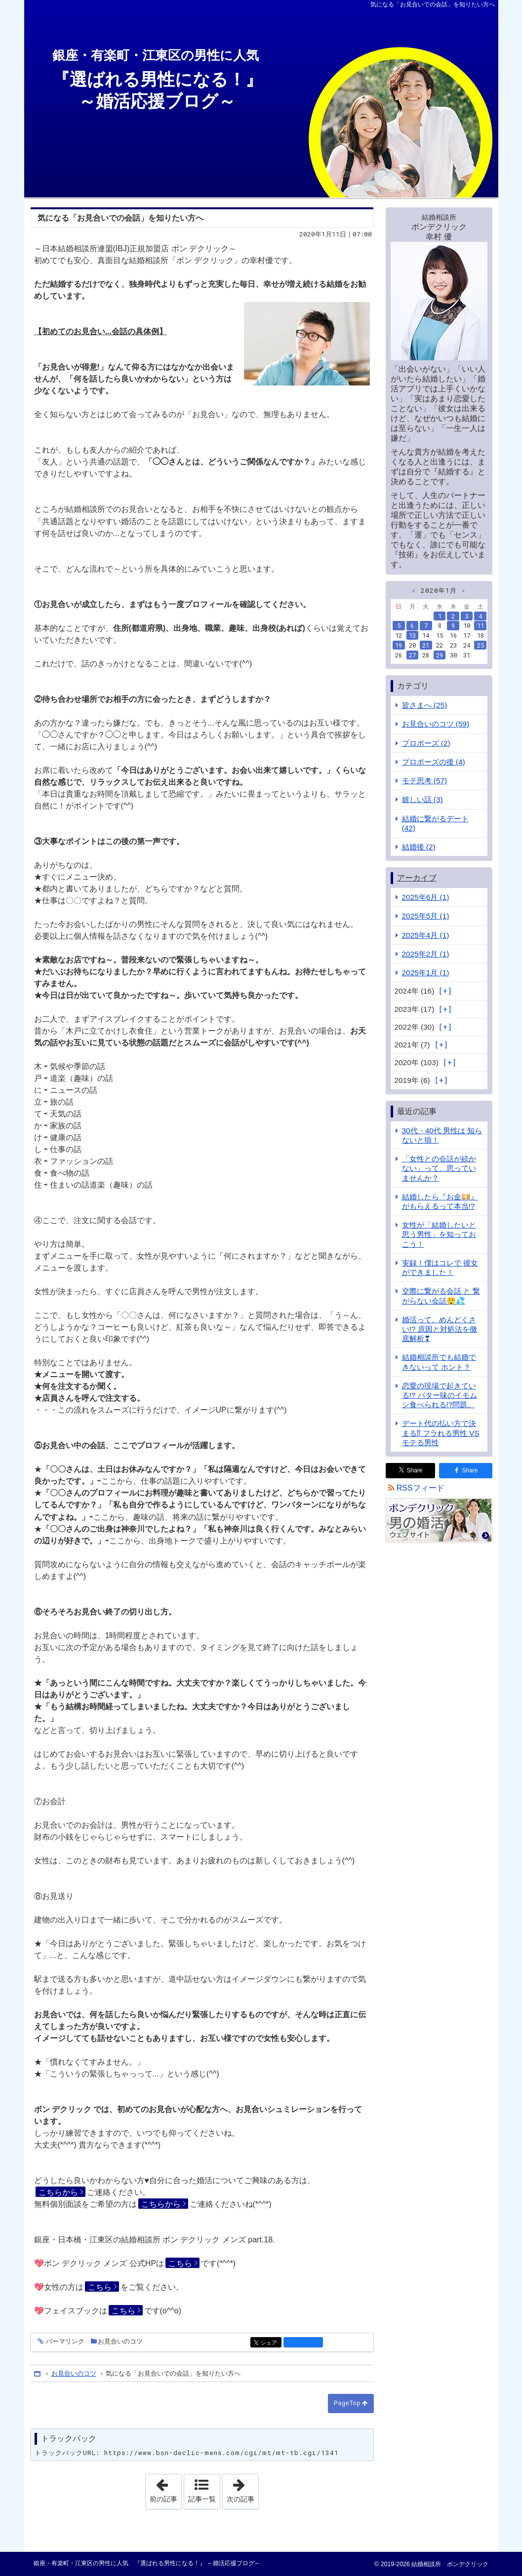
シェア (270, 2343)
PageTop (347, 2403)
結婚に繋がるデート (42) (435, 823)
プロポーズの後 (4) (433, 762)
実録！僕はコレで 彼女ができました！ (440, 1267)
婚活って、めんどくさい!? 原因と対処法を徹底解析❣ (439, 1329)
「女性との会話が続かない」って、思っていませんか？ (439, 1168)
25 (480, 645)
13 (412, 635)
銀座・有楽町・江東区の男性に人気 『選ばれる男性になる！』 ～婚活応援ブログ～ (147, 2563)
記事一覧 (202, 2499)
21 (425, 645)
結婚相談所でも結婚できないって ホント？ (439, 1362)
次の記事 (242, 2488)
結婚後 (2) (419, 847)
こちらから (58, 2192)
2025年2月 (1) (425, 954)
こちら (180, 2263)
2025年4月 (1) (425, 935)
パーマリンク (64, 2342)
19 (398, 645)
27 (412, 655)
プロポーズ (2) (426, 743)
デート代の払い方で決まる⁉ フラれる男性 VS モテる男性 (441, 1432)
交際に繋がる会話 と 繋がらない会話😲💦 (441, 1296)
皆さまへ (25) (424, 705)
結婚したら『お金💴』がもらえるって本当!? (440, 1201)
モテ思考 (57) (424, 780)
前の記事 (165, 2488)
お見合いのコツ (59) (436, 724)
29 (439, 655)
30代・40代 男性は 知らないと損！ (442, 1135)
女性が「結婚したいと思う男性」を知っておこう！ (439, 1234)
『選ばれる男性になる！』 (257, 79)
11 (480, 625)
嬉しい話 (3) (422, 799)
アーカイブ (417, 878)
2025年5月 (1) (425, 916)
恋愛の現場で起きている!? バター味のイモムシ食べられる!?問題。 (439, 1395)
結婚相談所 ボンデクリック (449, 2564)
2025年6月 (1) (425, 897)
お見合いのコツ (120, 2341)
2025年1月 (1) (425, 972)
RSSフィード (420, 1488)
